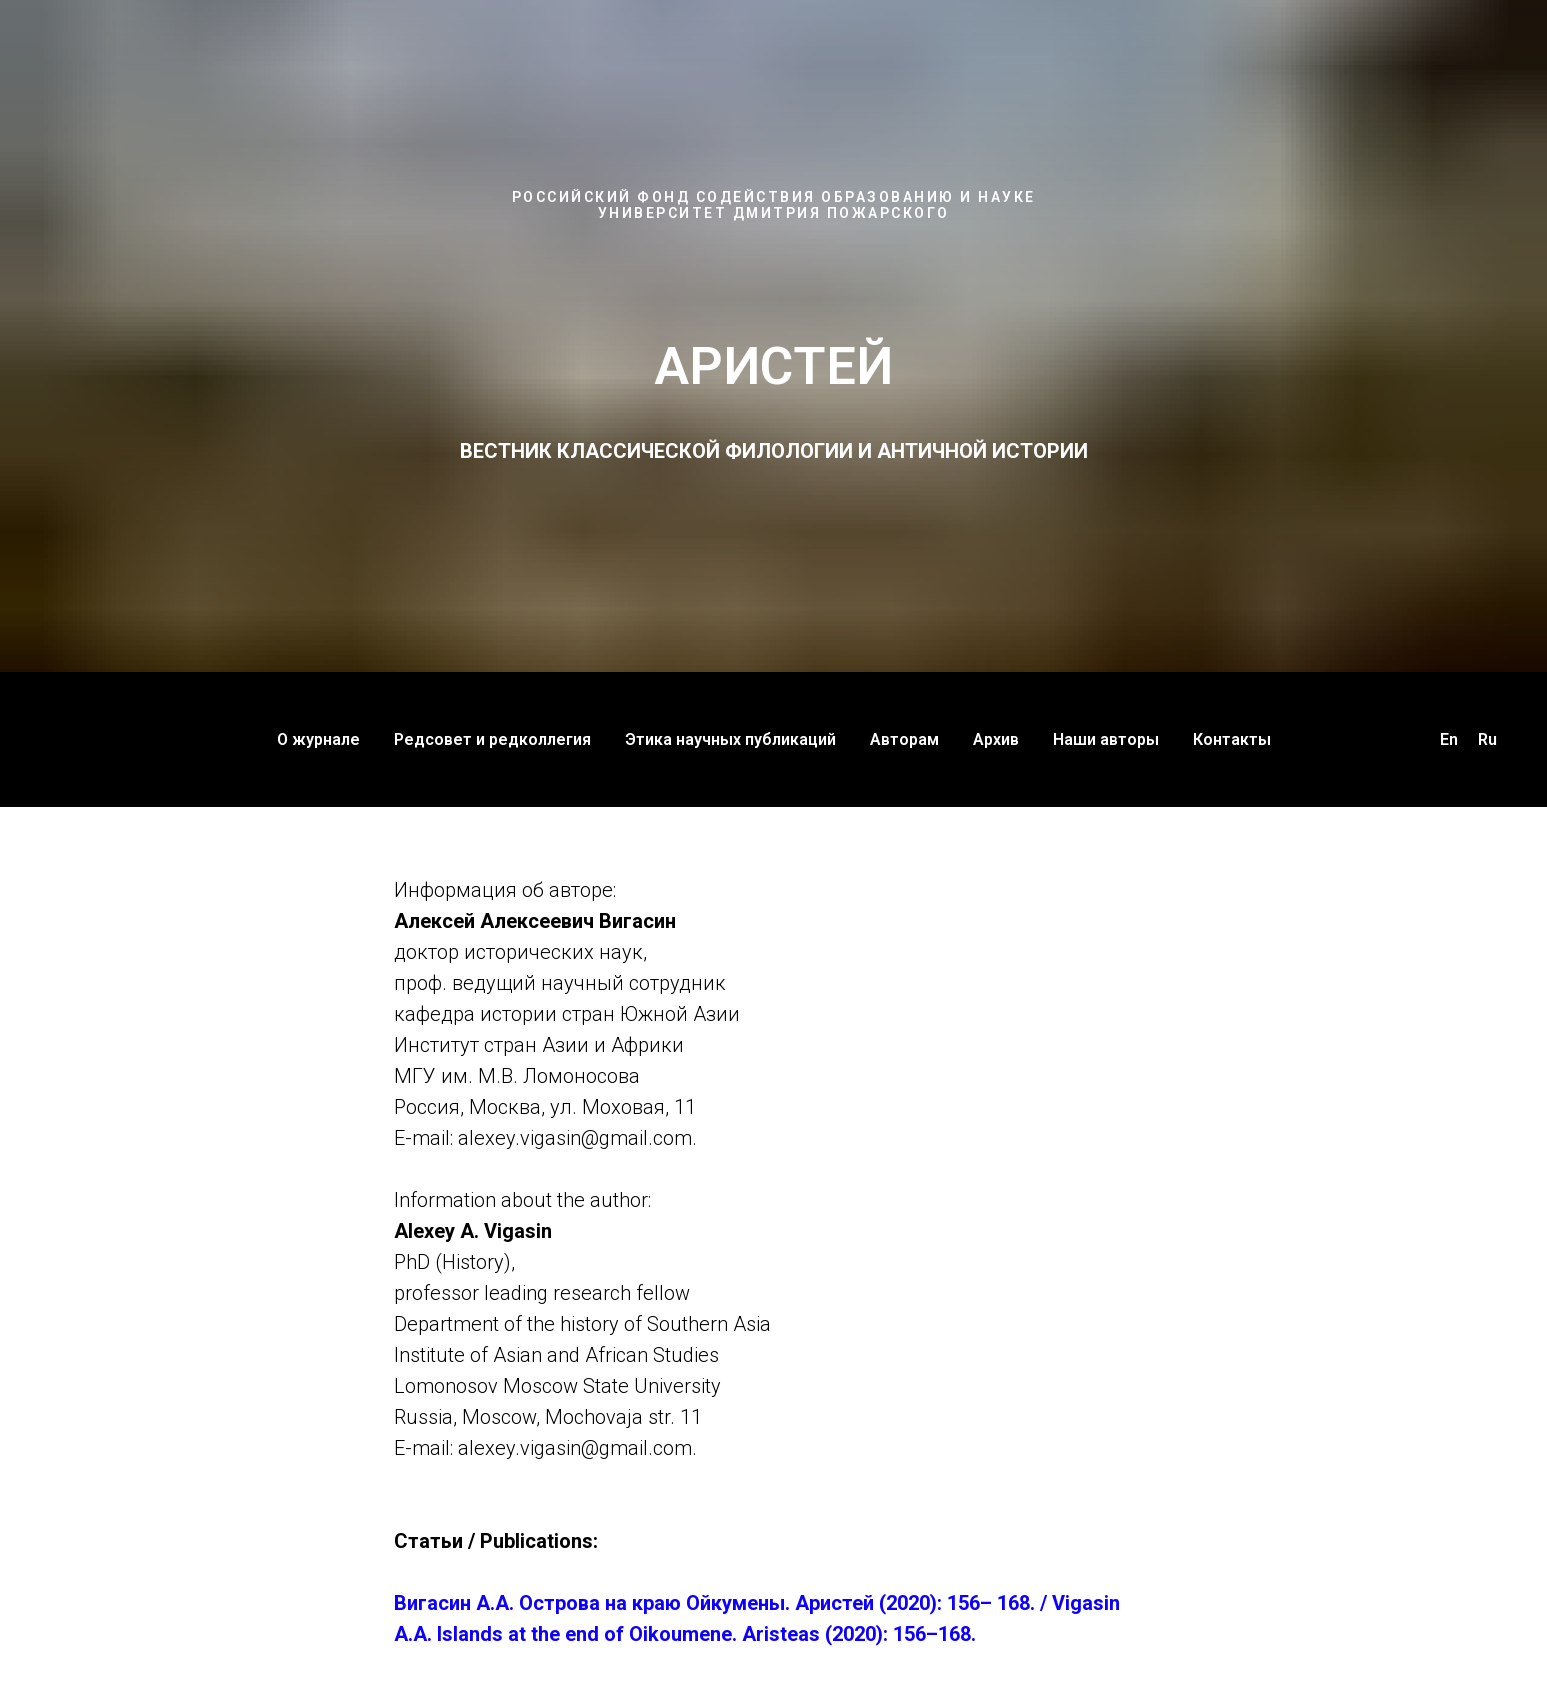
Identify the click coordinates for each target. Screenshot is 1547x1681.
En (1449, 739)
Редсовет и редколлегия (492, 739)
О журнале (318, 739)
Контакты (1232, 739)
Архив (996, 739)
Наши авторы (1106, 739)
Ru (1487, 739)
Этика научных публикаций (730, 739)
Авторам (904, 739)
